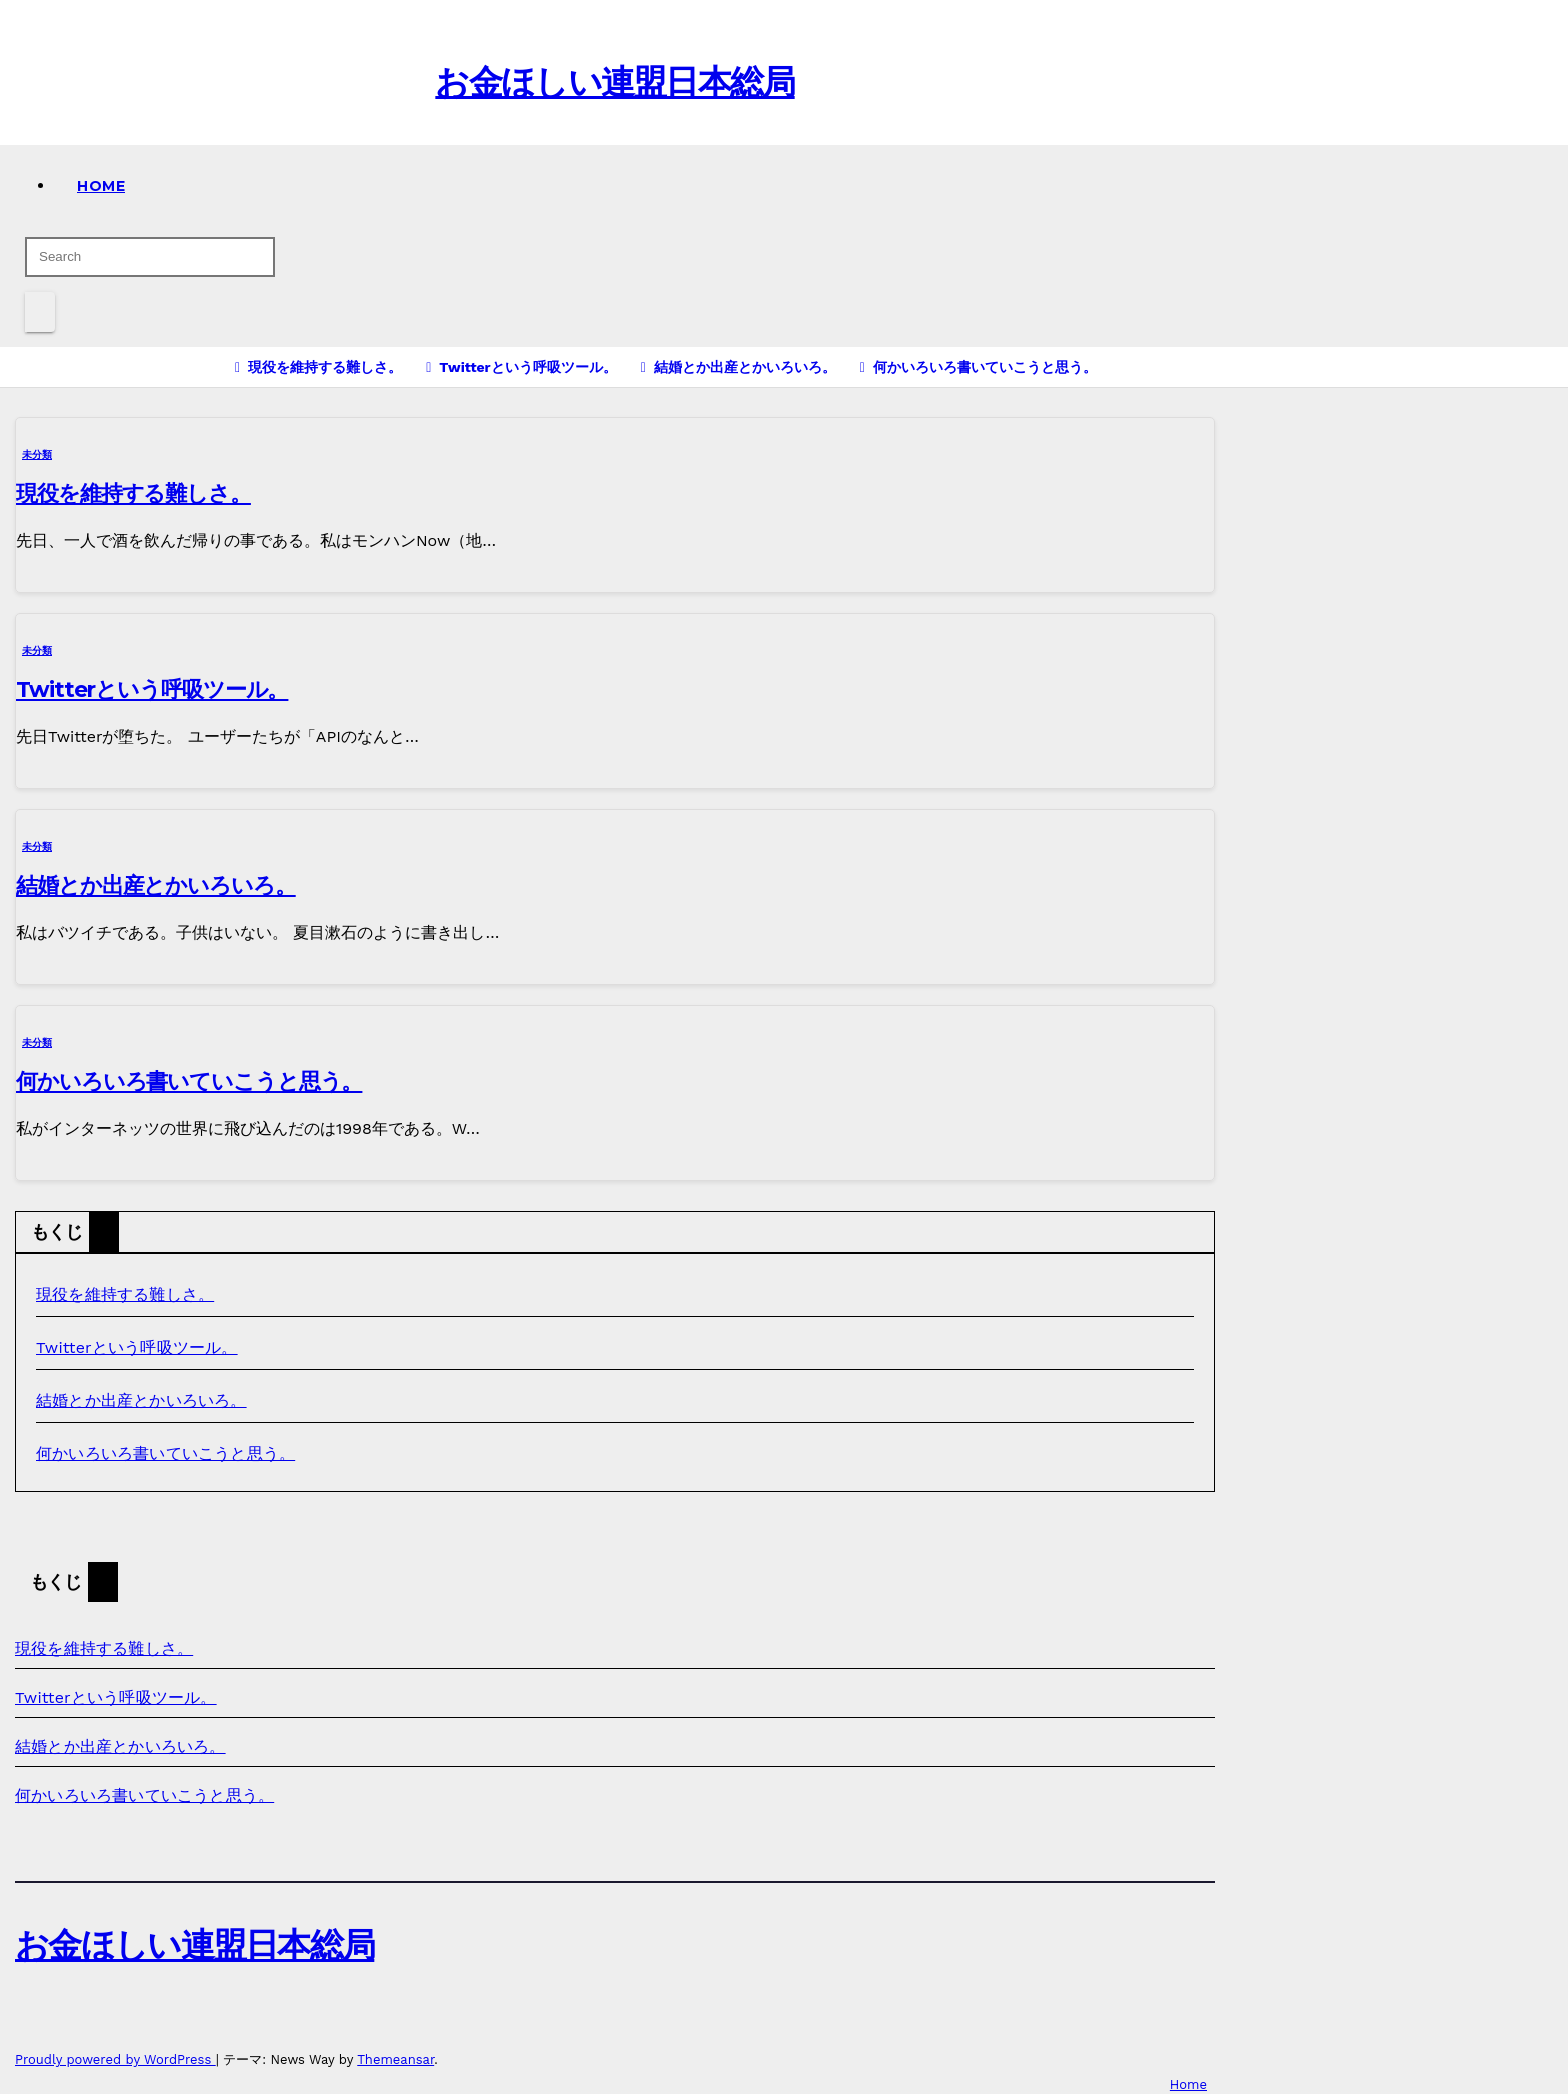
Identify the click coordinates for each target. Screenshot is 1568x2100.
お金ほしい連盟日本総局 (614, 82)
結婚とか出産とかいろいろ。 (156, 885)
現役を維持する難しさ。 (133, 493)
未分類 (37, 454)
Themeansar (395, 2059)
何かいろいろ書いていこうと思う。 (189, 1081)
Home (101, 186)
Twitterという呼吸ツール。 (152, 689)
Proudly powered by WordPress (115, 2059)
